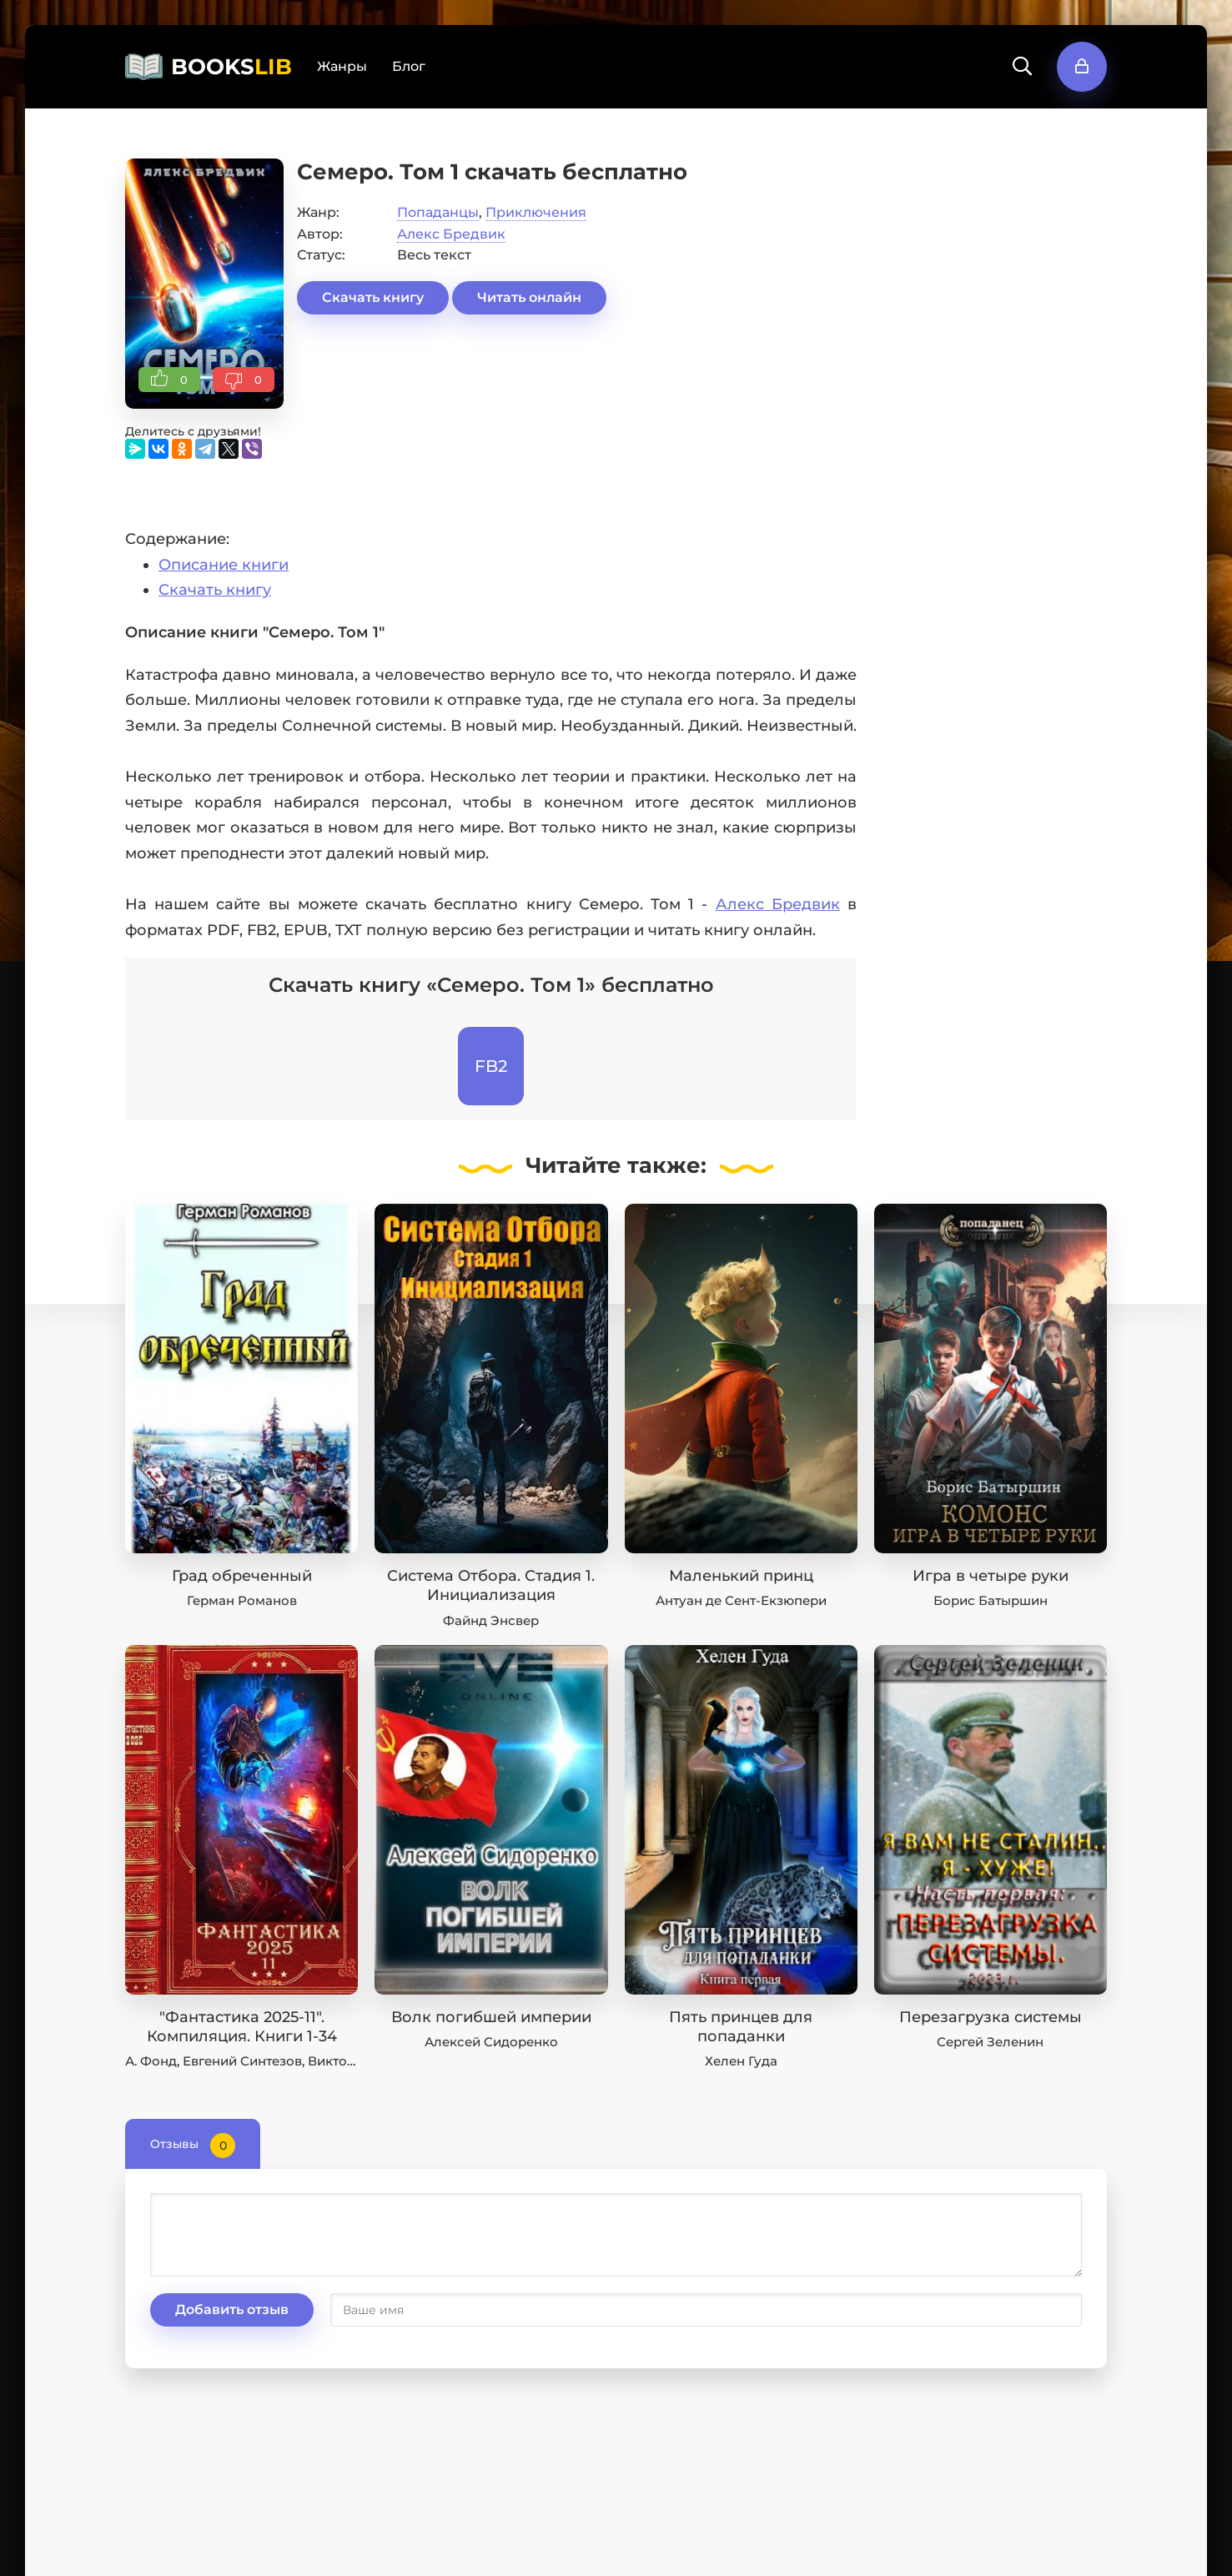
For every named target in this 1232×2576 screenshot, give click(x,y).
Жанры (342, 66)
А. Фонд (151, 2061)
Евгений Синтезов (242, 2061)
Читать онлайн (529, 297)
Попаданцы (438, 212)
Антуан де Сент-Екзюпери (741, 1600)
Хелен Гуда (741, 2061)
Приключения (535, 212)
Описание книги (223, 565)
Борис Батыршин (990, 1600)
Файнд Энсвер (491, 1620)
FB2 (491, 1066)
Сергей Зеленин (990, 2042)
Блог (408, 66)
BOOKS (231, 66)
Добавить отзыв (232, 2309)
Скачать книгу (373, 297)
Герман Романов (242, 1600)
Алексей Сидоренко (491, 2042)
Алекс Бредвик (451, 234)
